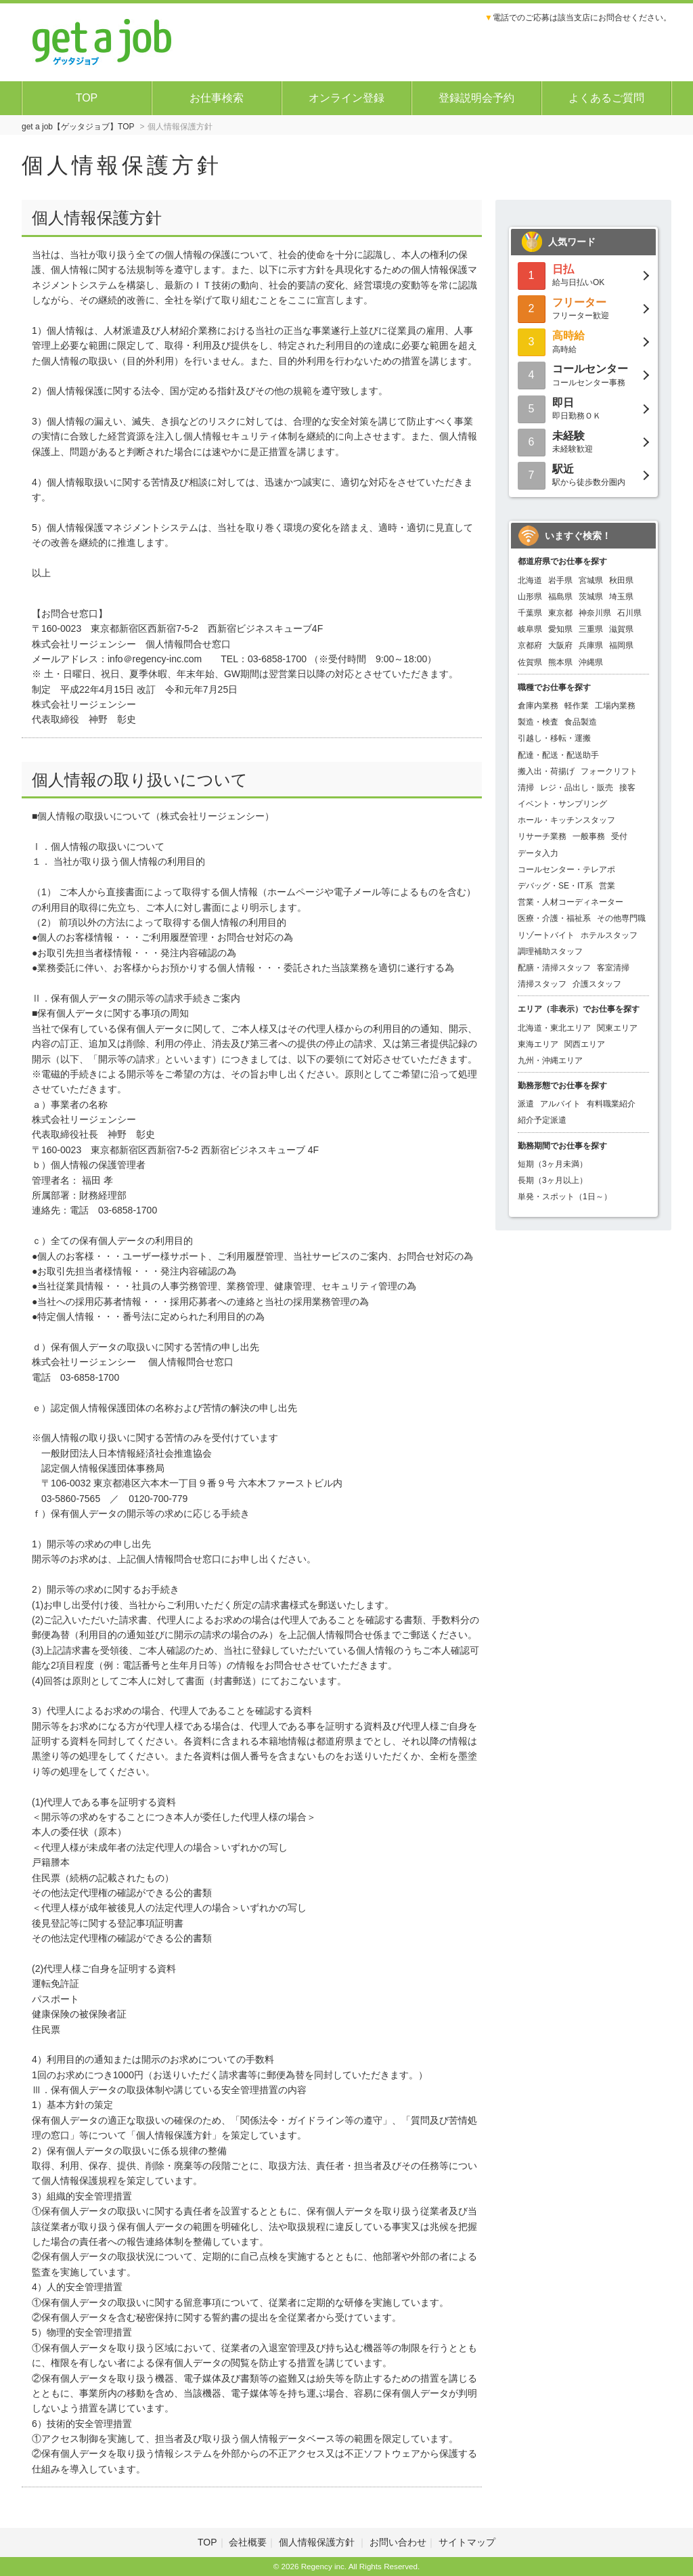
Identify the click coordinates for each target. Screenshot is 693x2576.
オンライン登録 (346, 98)
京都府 (530, 645)
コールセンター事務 (583, 374)
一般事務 (589, 836)
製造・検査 (538, 722)
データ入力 (538, 853)
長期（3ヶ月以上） (552, 1180)
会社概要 (248, 2542)
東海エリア (538, 1044)
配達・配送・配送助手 (558, 755)
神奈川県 (595, 613)
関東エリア (617, 1028)
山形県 (530, 596)
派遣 (526, 1104)
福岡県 (621, 645)
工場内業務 (615, 705)
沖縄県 (591, 662)
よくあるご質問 (606, 98)
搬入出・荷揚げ (546, 771)
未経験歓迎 (583, 441)
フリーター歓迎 (583, 307)
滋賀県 (621, 629)
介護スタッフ (597, 984)
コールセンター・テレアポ (566, 869)
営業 (607, 885)
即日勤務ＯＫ (583, 408)
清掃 (526, 787)
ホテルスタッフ (609, 935)
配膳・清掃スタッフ (554, 967)
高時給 (583, 340)
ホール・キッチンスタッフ (566, 820)
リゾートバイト (546, 935)
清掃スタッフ (542, 984)
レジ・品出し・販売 (576, 787)
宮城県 (591, 580)
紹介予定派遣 (542, 1120)
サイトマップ (467, 2542)
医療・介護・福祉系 (554, 918)
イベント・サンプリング (562, 804)
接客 (627, 787)
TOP (87, 98)
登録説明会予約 (476, 98)
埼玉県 (621, 596)
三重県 (591, 629)
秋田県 (621, 580)
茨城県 (591, 596)
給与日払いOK (583, 274)
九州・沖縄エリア (550, 1060)
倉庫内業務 (538, 705)
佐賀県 (530, 662)
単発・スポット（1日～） (565, 1196)
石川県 (629, 613)
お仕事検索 (216, 98)
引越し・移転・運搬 (554, 738)
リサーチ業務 (542, 836)
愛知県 (560, 629)
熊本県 (560, 662)
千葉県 (530, 613)
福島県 (560, 596)
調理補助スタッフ (550, 951)
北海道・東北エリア (554, 1028)
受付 (619, 836)
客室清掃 (613, 967)
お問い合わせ (398, 2542)
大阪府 (560, 645)
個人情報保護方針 (318, 2542)
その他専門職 (621, 918)
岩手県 (560, 580)
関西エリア (584, 1044)
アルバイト (560, 1104)
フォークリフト (609, 771)
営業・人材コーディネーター (570, 902)
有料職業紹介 (611, 1104)
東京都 (560, 613)
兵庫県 (591, 645)
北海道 (530, 580)
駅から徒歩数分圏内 (583, 474)
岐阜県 (530, 629)
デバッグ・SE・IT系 (555, 885)
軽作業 (576, 705)
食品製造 (580, 722)
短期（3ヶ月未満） (552, 1164)
